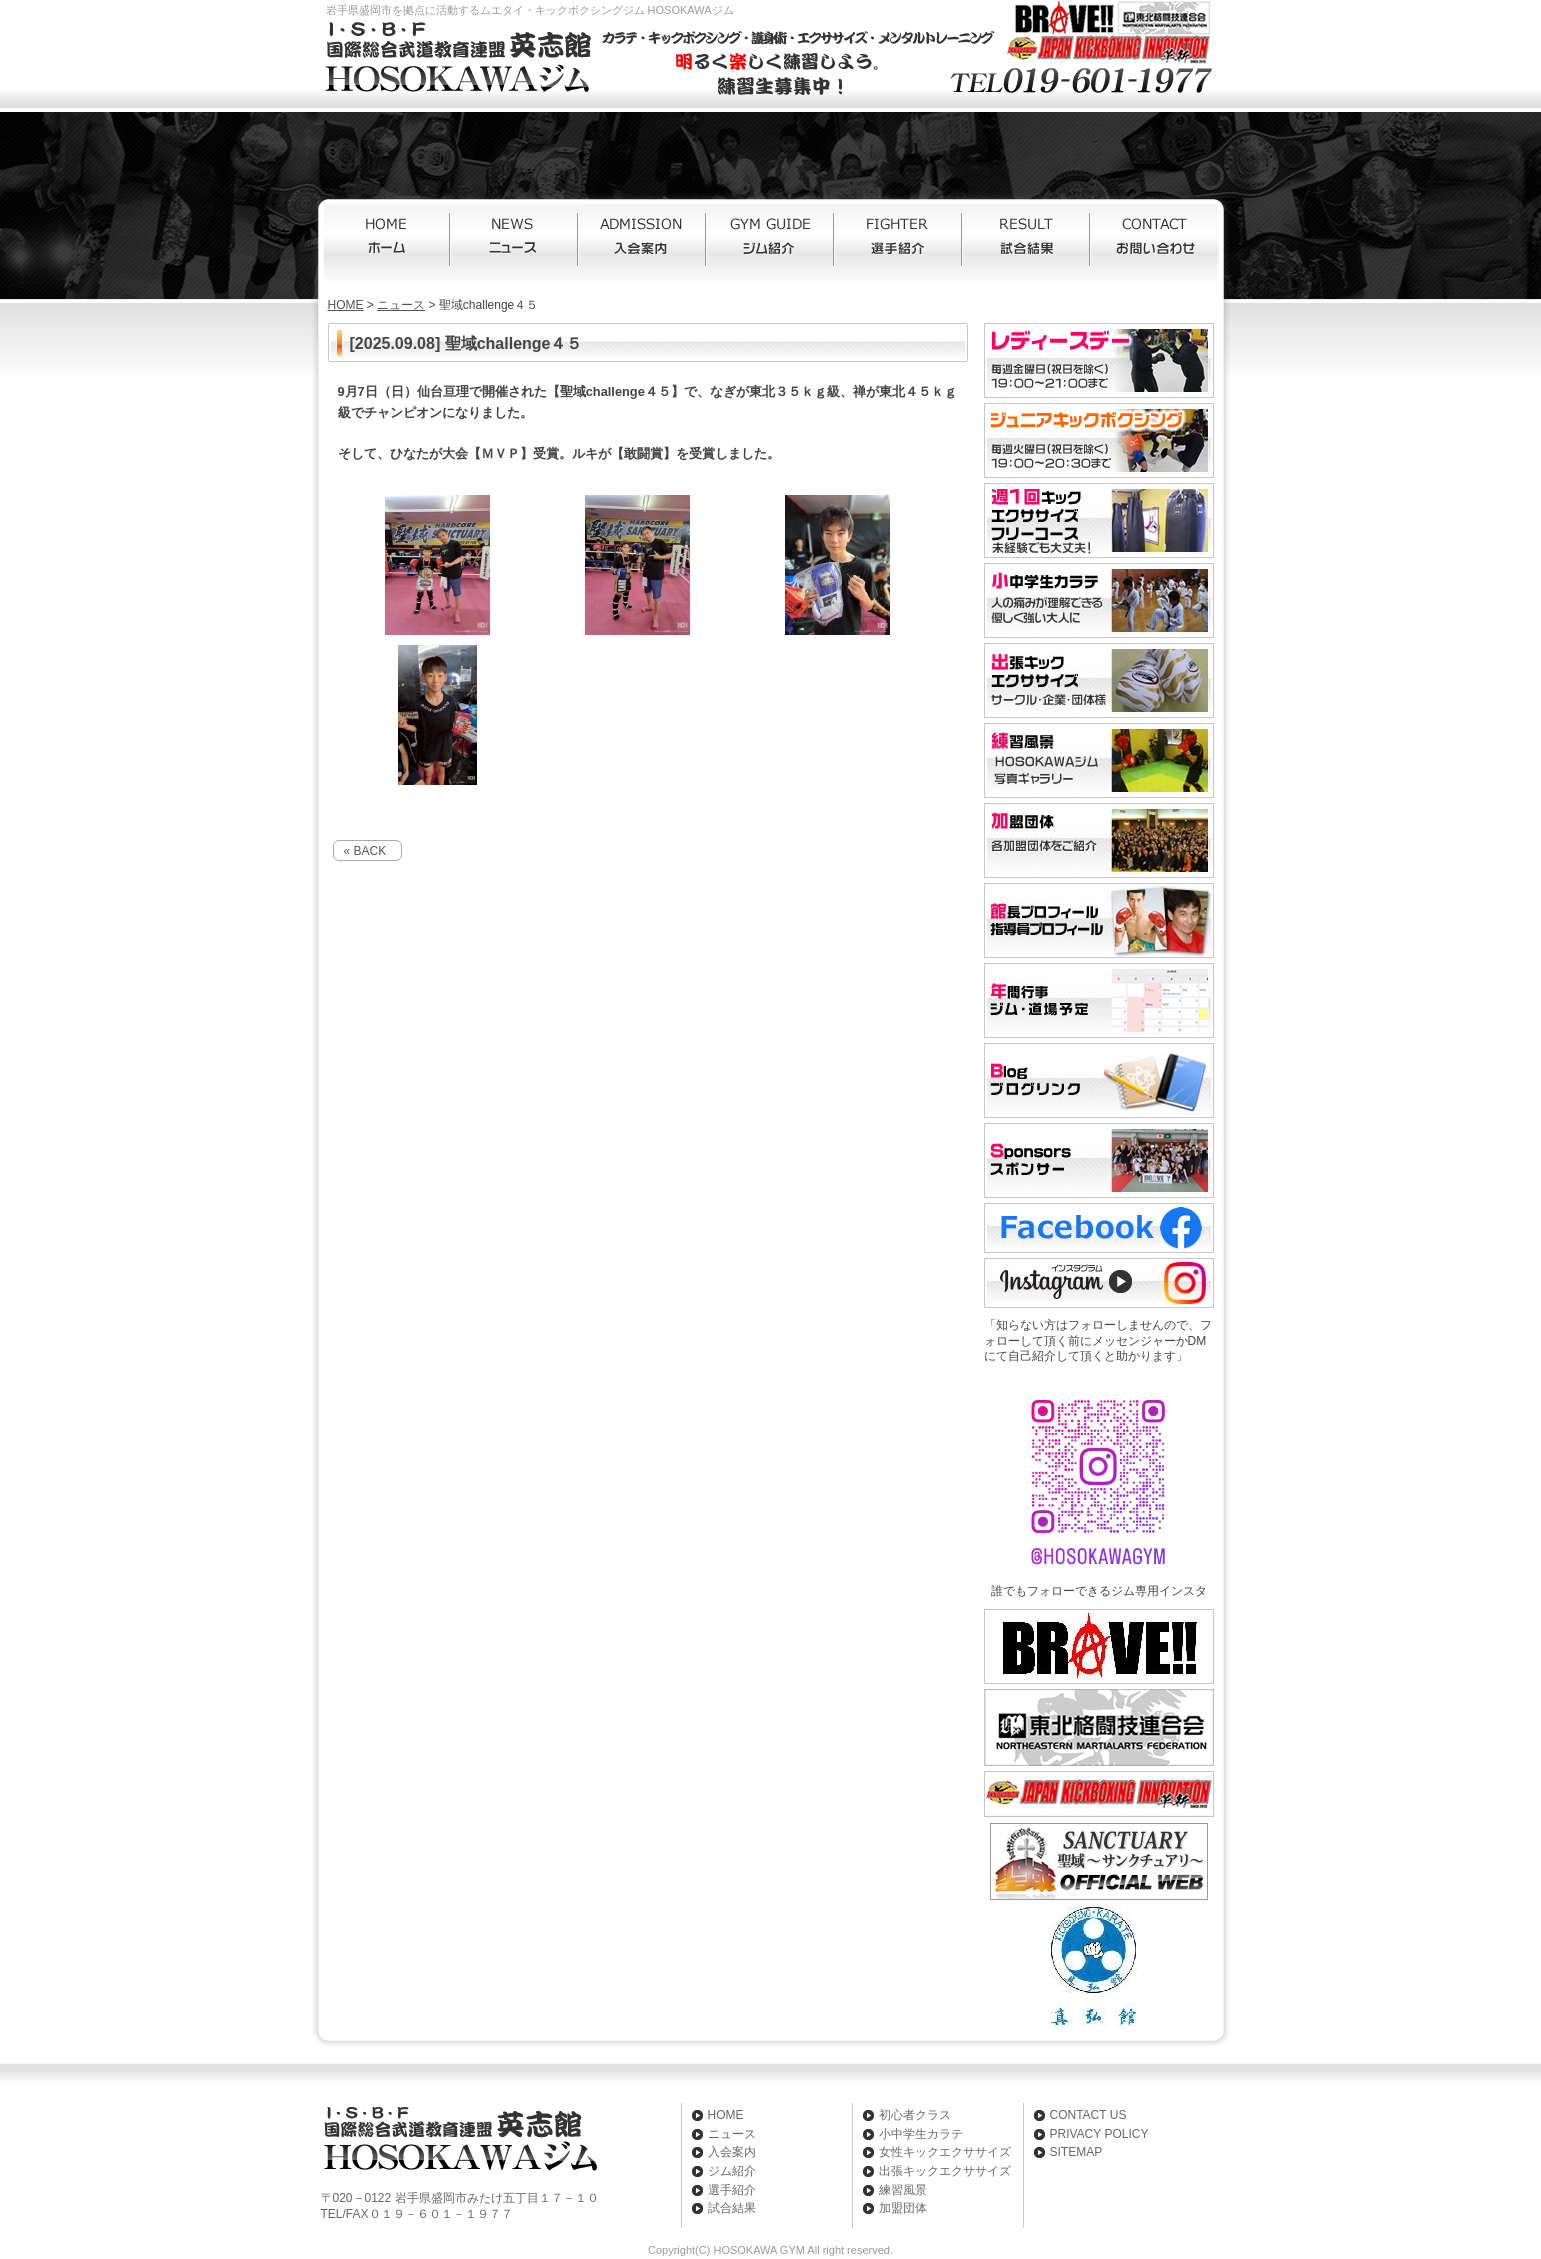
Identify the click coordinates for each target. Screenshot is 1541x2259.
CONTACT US (1088, 2115)
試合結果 (1027, 243)
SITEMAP (1076, 2152)
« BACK (365, 851)
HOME (387, 243)
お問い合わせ (1155, 243)
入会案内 (643, 243)
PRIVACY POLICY (1099, 2134)
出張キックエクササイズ (945, 2171)
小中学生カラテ (921, 2134)
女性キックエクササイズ (945, 2152)
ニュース (515, 243)
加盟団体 (903, 2208)
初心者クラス (915, 2115)
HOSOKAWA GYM (758, 2250)
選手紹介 (899, 243)
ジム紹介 (771, 243)
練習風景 (903, 2190)
